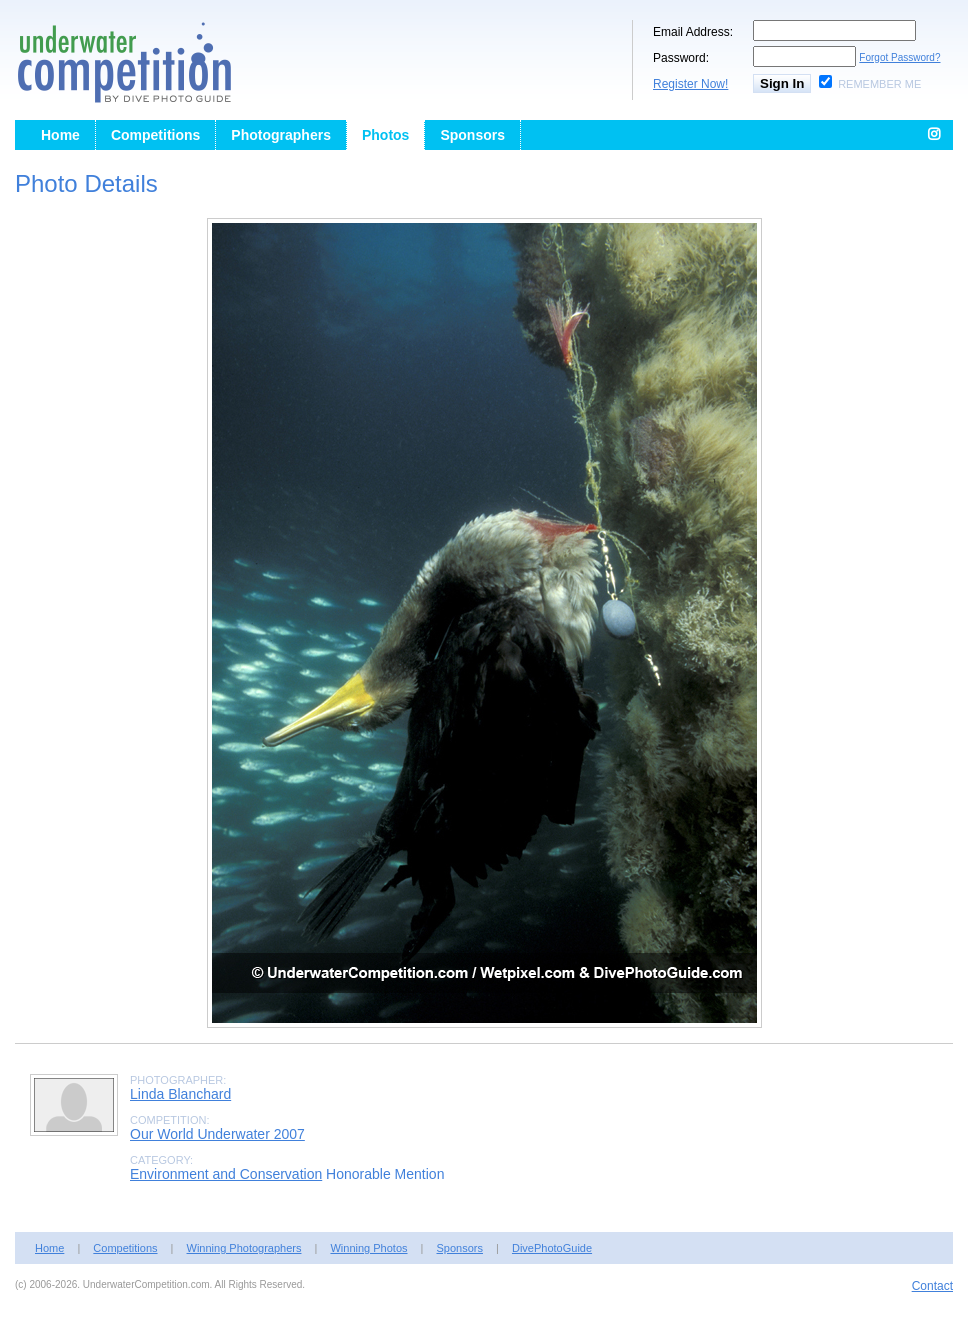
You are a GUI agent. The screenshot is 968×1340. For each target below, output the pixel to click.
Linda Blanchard (180, 1094)
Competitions (155, 135)
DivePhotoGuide (552, 1248)
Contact (932, 1286)
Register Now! (690, 84)
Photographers (281, 135)
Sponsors (472, 135)
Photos (385, 135)
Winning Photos (368, 1248)
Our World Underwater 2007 (217, 1134)
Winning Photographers (244, 1248)
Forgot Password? (899, 57)
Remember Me (879, 84)
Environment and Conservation (226, 1174)
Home (60, 135)
